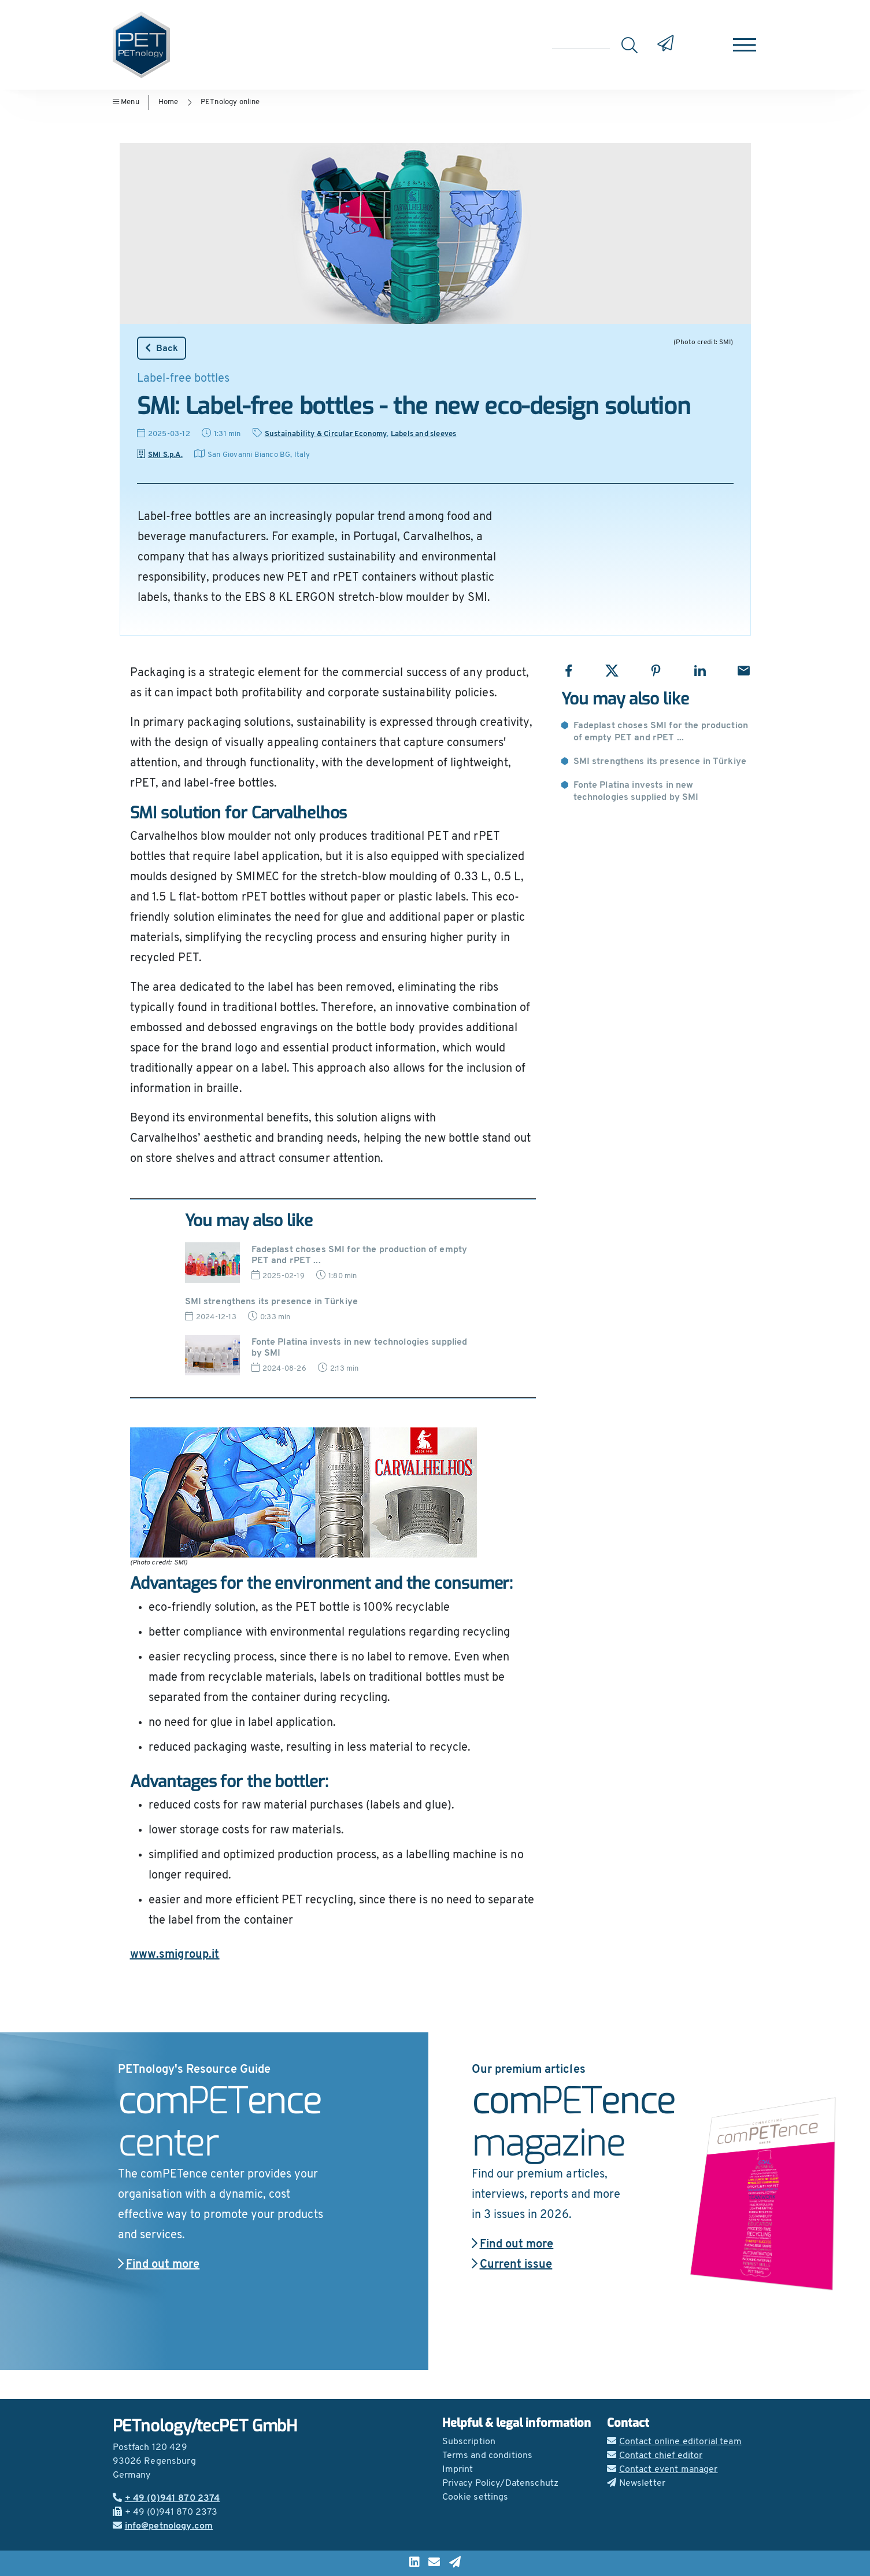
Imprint (457, 2469)
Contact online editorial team (674, 2441)
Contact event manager (662, 2469)
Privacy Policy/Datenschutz (500, 2483)
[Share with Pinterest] (656, 670)
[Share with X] (612, 670)
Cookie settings (475, 2497)
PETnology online (230, 102)
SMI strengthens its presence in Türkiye (659, 761)
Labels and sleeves (424, 434)
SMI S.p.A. (160, 455)
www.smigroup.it (175, 1955)
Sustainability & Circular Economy (326, 434)
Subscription (469, 2441)
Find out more (159, 2265)
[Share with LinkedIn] (700, 670)
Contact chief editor (655, 2455)
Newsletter (636, 2483)
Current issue (512, 2265)
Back (162, 348)
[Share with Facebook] (568, 670)
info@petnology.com (163, 2526)
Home (168, 102)
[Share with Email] (743, 670)
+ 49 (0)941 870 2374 (166, 2498)
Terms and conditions (487, 2455)
